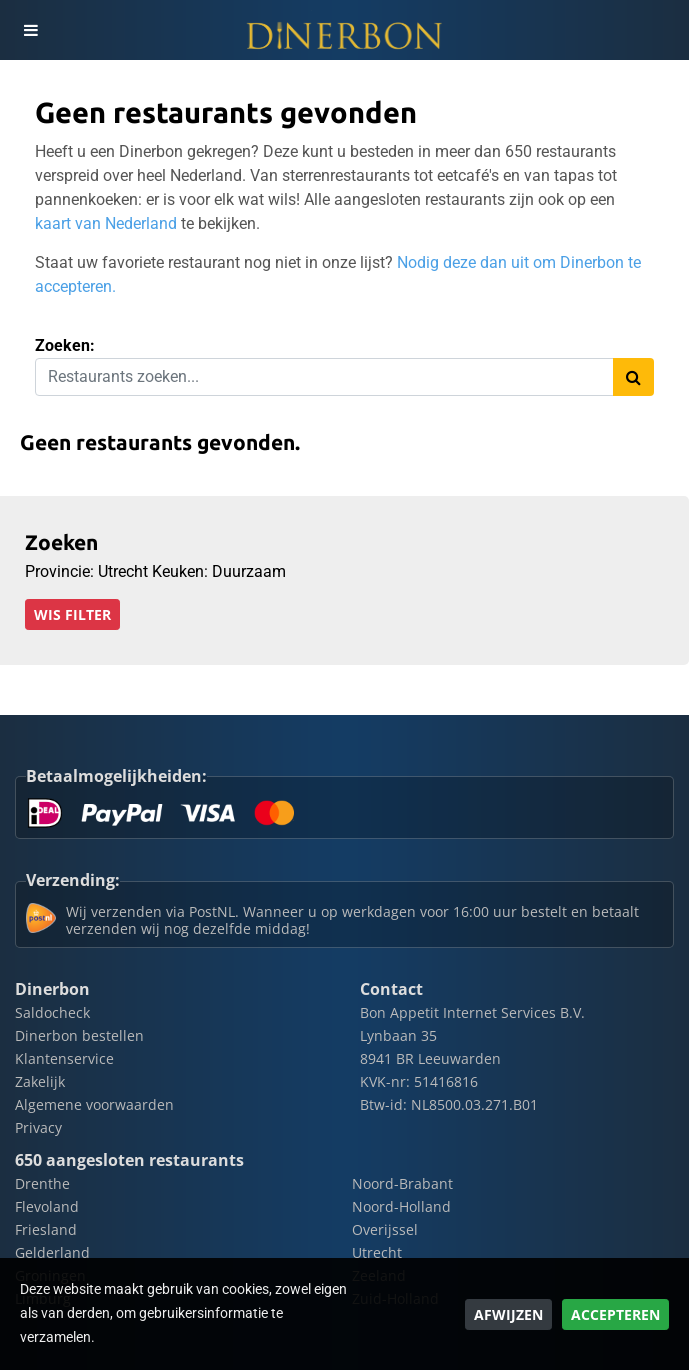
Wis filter (72, 614)
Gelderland (52, 1252)
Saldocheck (52, 1012)
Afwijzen (508, 1314)
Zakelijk (40, 1081)
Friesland (46, 1229)
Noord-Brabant (402, 1183)
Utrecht (377, 1252)
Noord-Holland (401, 1206)
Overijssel (385, 1229)
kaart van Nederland (106, 223)
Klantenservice (64, 1058)
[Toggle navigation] (30, 30)
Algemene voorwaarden (94, 1104)
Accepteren (615, 1314)
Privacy (38, 1127)
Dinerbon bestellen (79, 1035)
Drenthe (42, 1183)
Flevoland (47, 1206)
